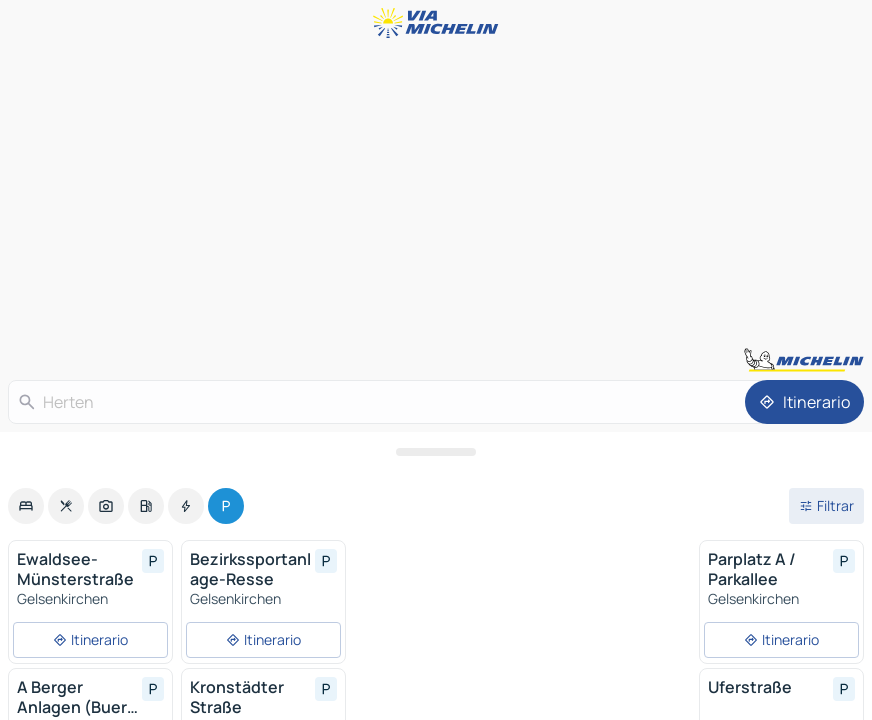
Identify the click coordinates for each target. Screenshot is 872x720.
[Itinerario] (804, 402)
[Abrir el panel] (436, 452)
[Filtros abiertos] (826, 506)
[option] (26, 506)
